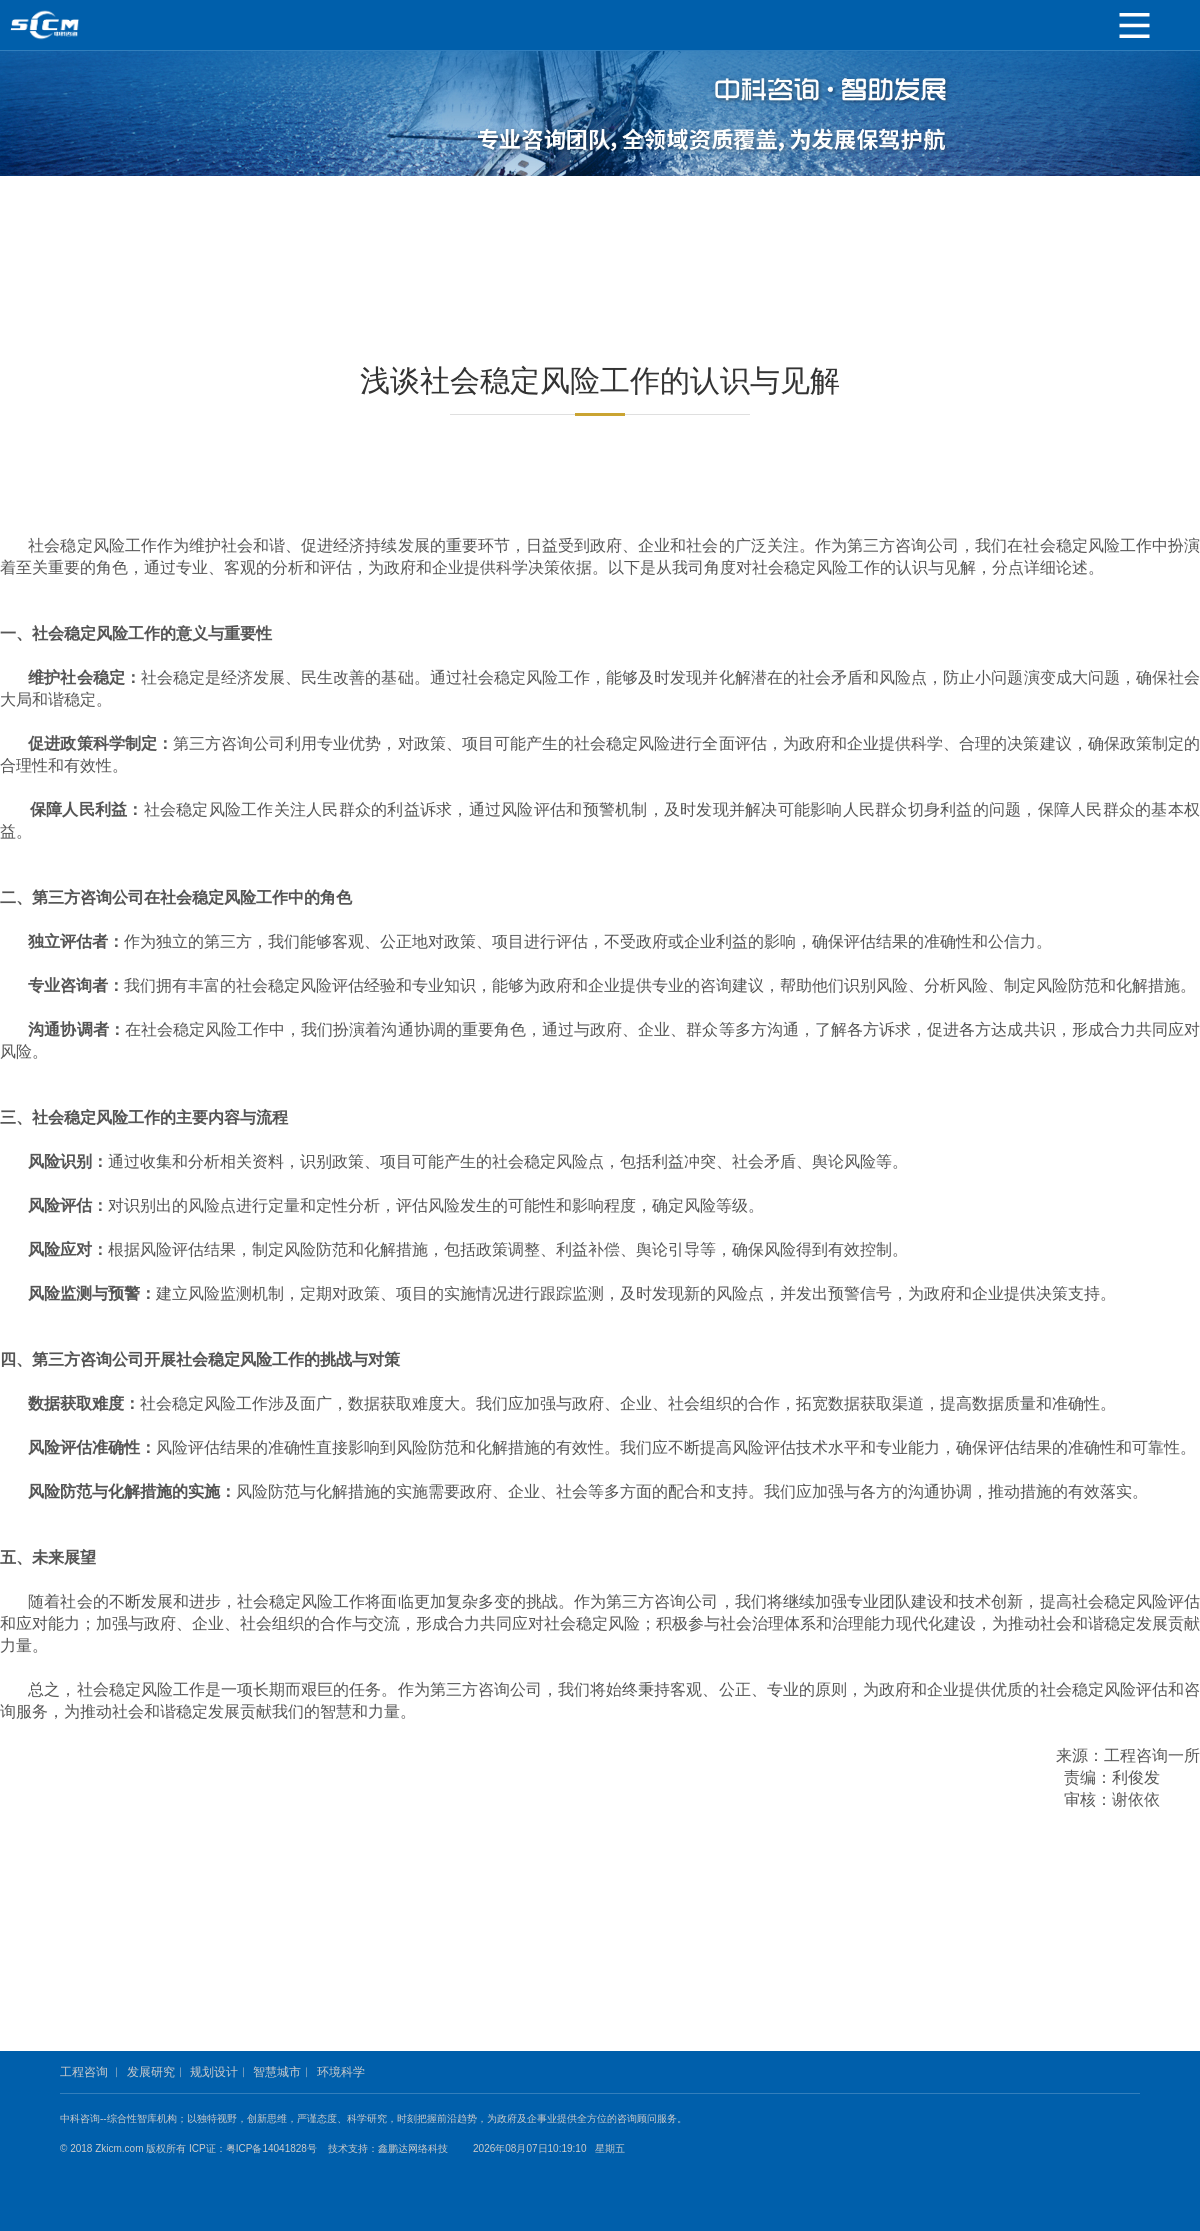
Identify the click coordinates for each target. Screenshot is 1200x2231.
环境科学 (341, 2072)
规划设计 (214, 2072)
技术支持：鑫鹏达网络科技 (388, 2148)
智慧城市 (277, 2072)
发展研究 (151, 2072)
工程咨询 (84, 2072)
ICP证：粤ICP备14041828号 (257, 2148)
